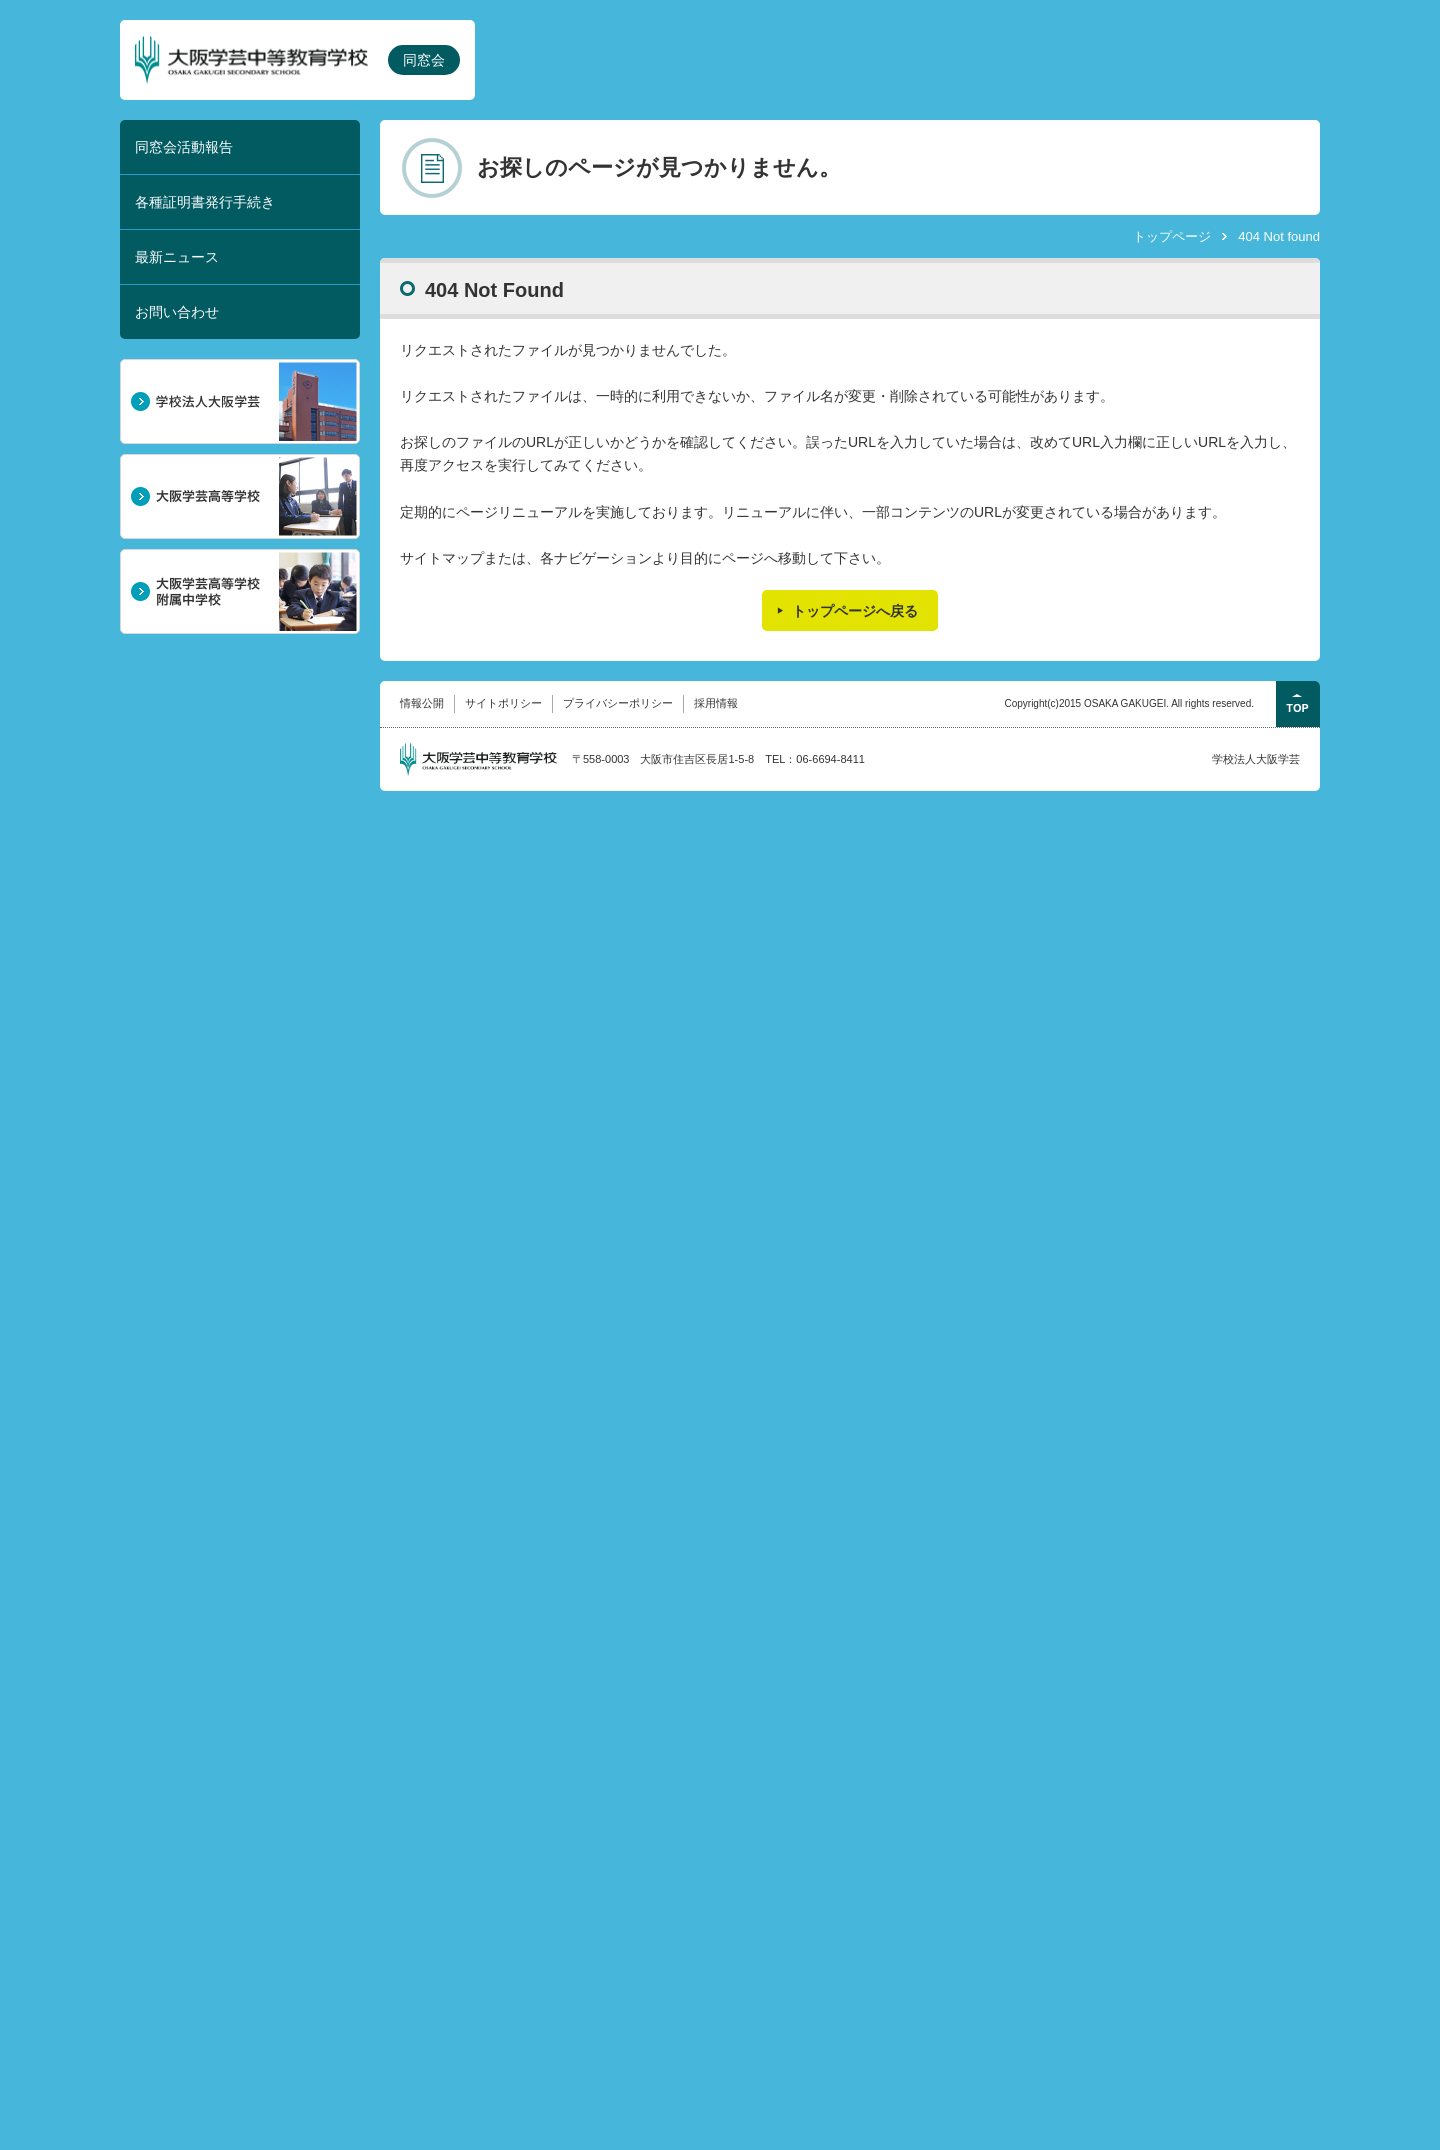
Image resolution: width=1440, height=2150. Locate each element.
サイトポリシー (503, 703)
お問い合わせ (177, 312)
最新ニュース (177, 257)
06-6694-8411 (830, 759)
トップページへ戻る (855, 611)
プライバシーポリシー (618, 703)
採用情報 (716, 703)
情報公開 (422, 703)
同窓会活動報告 (184, 147)
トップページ (1172, 236)
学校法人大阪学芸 (1256, 759)
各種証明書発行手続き (205, 202)
